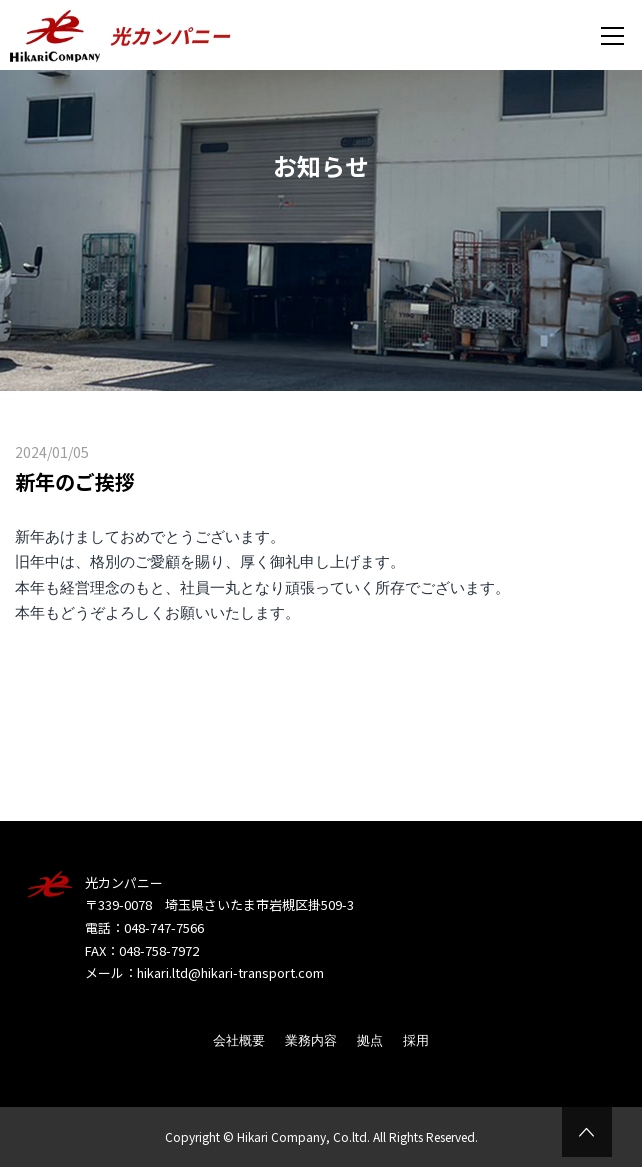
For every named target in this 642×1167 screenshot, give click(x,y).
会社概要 (239, 1040)
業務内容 (311, 1040)
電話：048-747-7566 (144, 927)
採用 (416, 1040)
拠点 (370, 1040)
